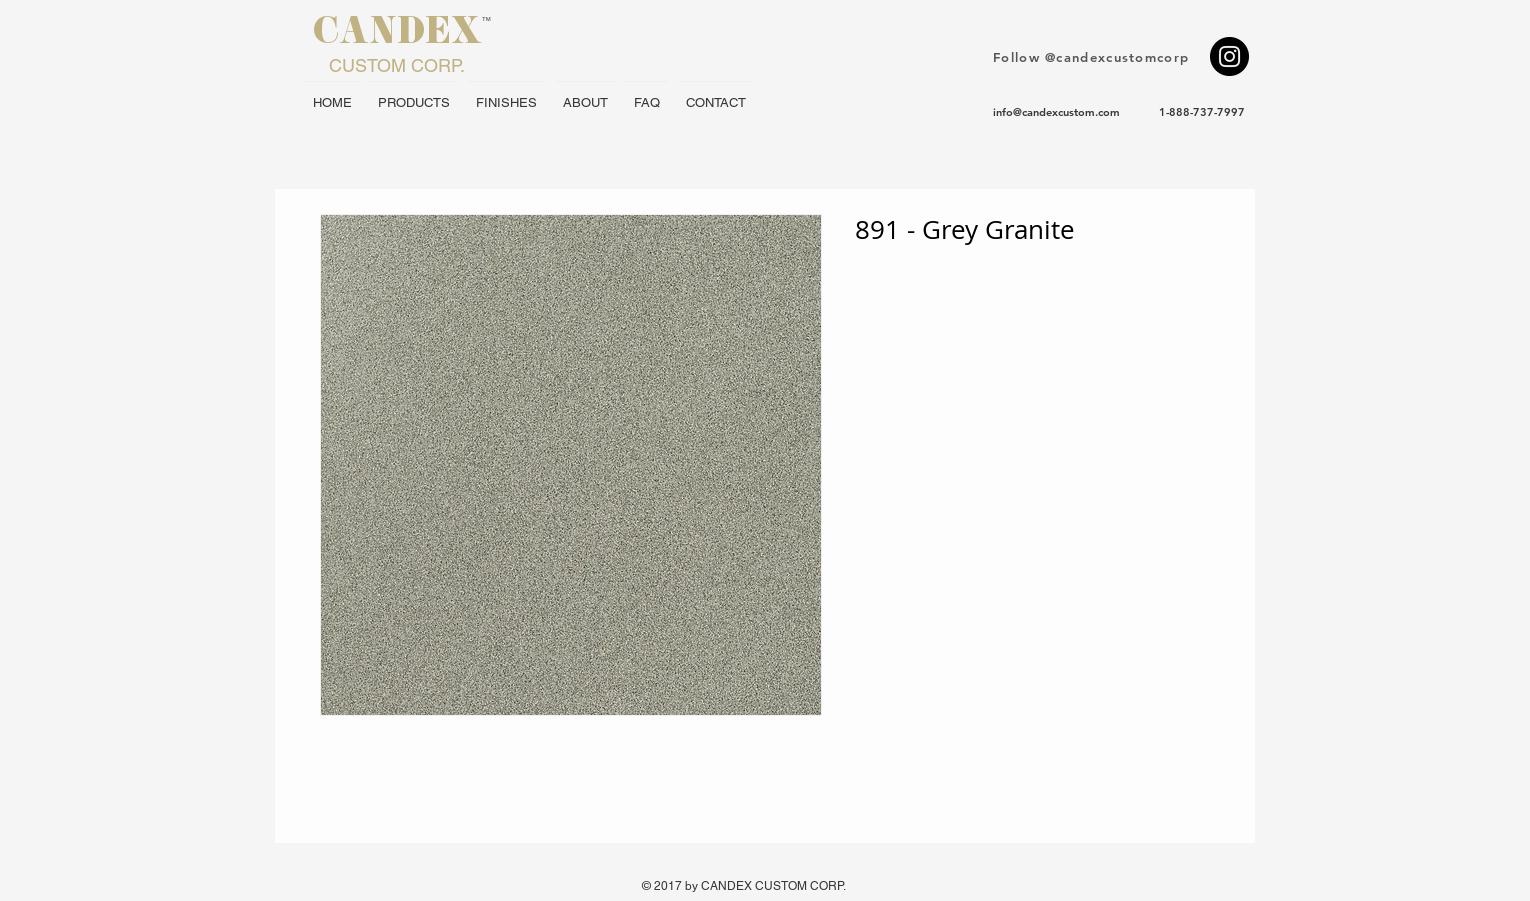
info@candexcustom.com (1056, 112)
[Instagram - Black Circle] (1229, 56)
